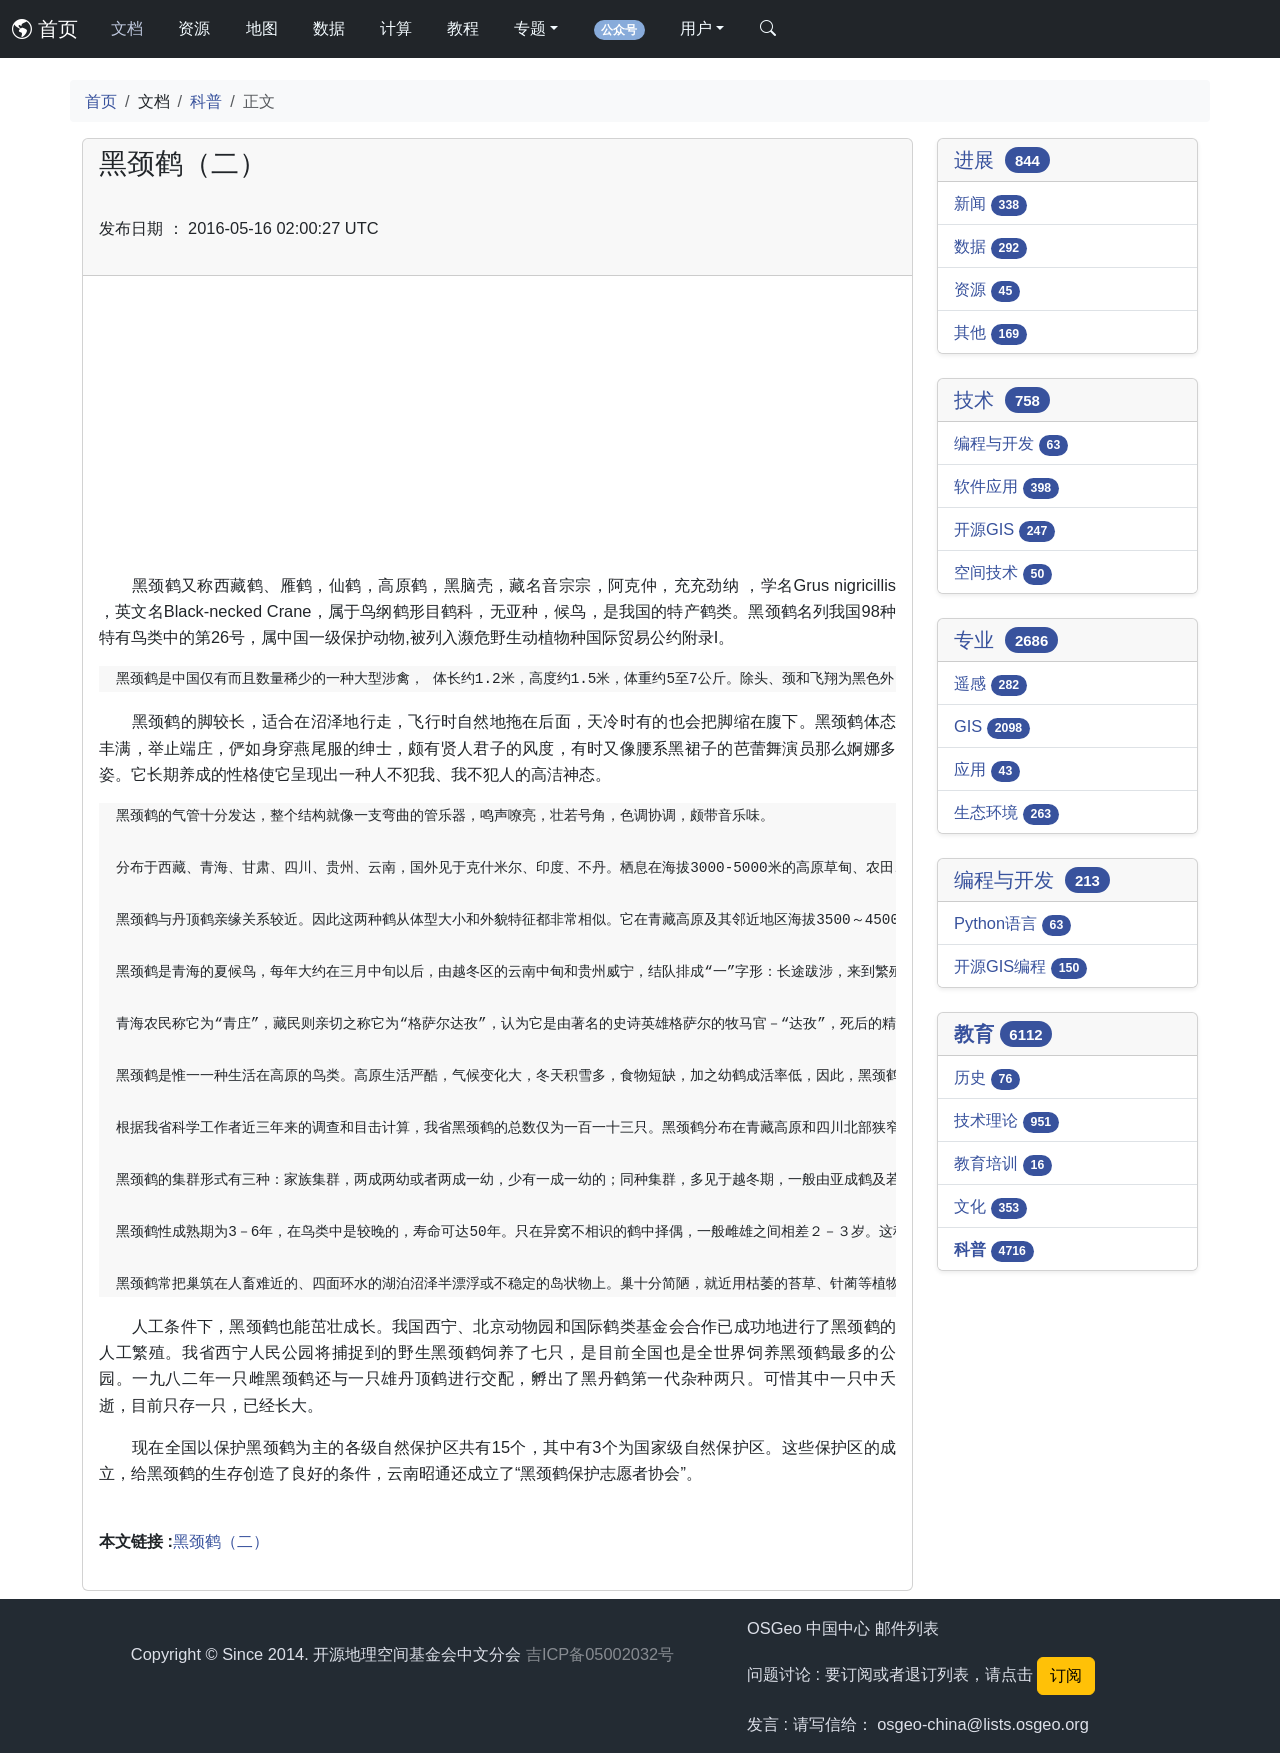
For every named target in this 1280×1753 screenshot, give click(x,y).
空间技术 (1003, 574)
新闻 (990, 205)
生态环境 (1006, 814)
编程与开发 (1011, 445)
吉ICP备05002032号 (600, 1654)
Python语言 (1012, 925)
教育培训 (1003, 1165)
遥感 (990, 685)
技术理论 (1006, 1122)
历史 (987, 1079)
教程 (463, 28)
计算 (396, 28)
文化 (990, 1208)
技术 (1002, 400)
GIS (992, 728)
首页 (45, 29)
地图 (262, 28)
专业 (1006, 640)
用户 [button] (696, 28)
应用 (987, 771)
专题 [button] (530, 28)
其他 (990, 334)
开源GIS (1004, 531)
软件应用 (1006, 488)
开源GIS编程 (1020, 968)
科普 (206, 101)
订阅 (1066, 1675)
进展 (1002, 160)
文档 (127, 28)
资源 (194, 28)
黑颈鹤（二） (221, 1541)
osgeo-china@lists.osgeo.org (983, 1724)
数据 (329, 28)
